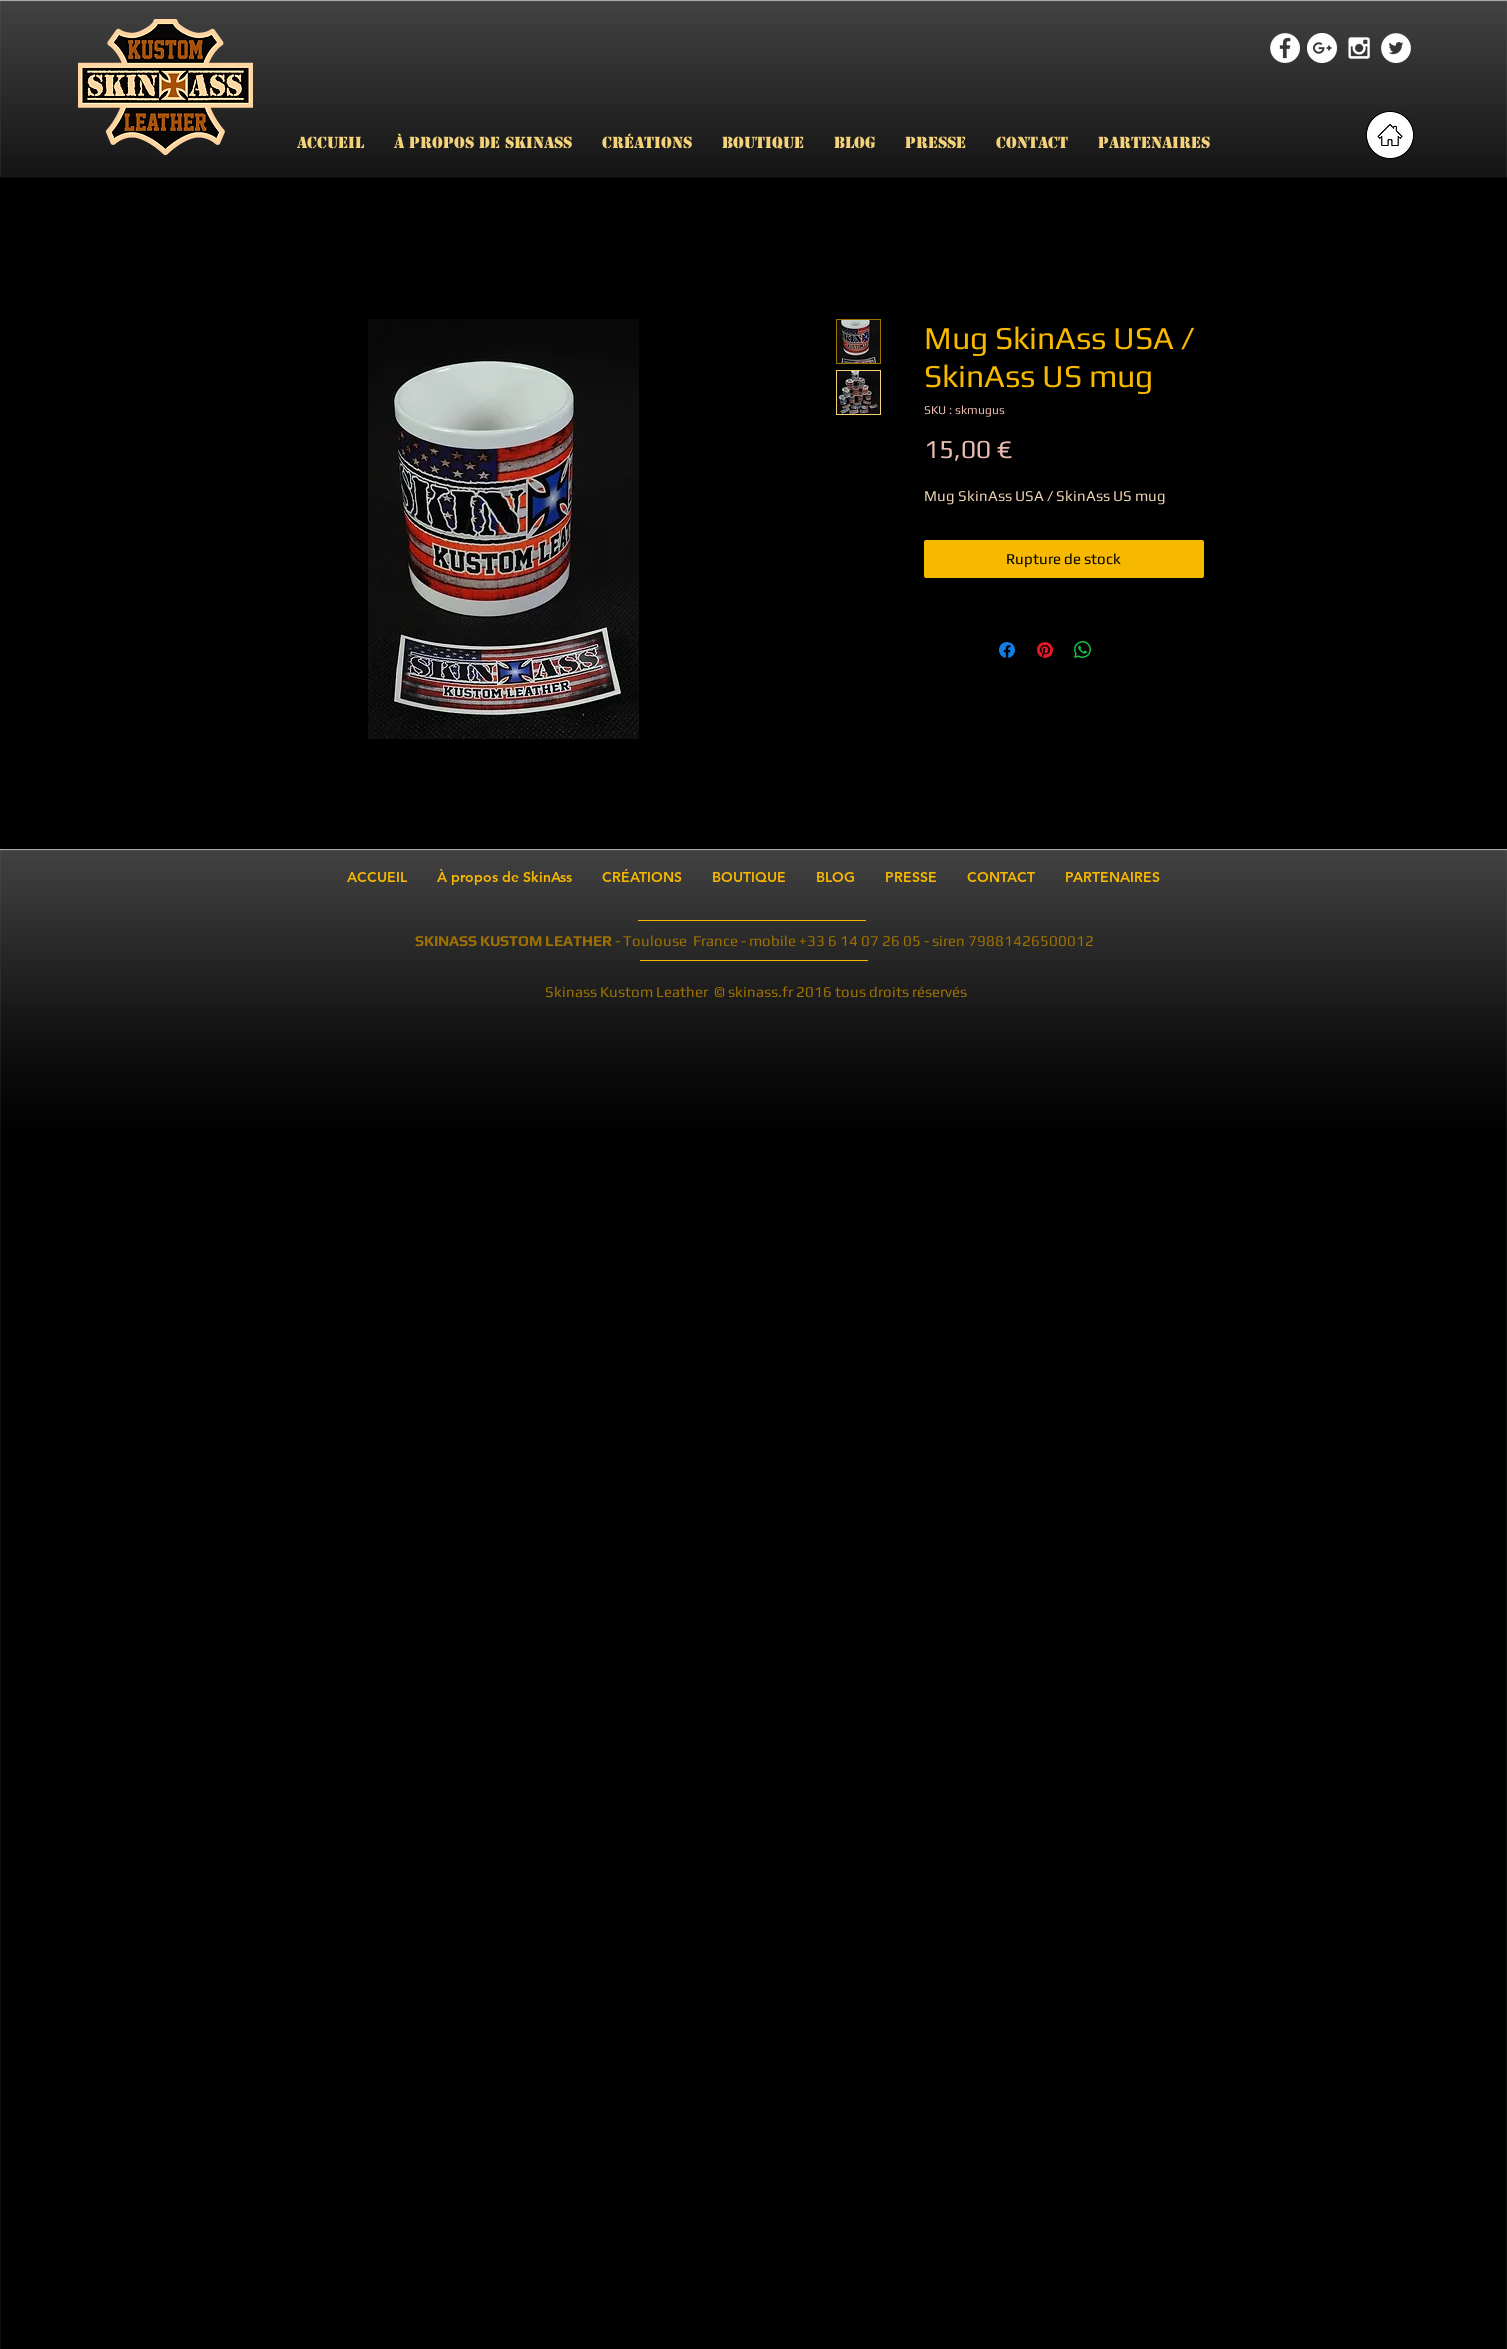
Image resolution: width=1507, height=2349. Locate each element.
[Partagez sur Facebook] (1007, 650)
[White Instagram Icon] (1359, 48)
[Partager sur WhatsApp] (1083, 650)
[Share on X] (1121, 650)
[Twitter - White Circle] (1396, 48)
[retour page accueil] (1390, 134)
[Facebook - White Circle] (1285, 48)
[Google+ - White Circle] (1322, 48)
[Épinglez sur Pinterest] (1045, 650)
